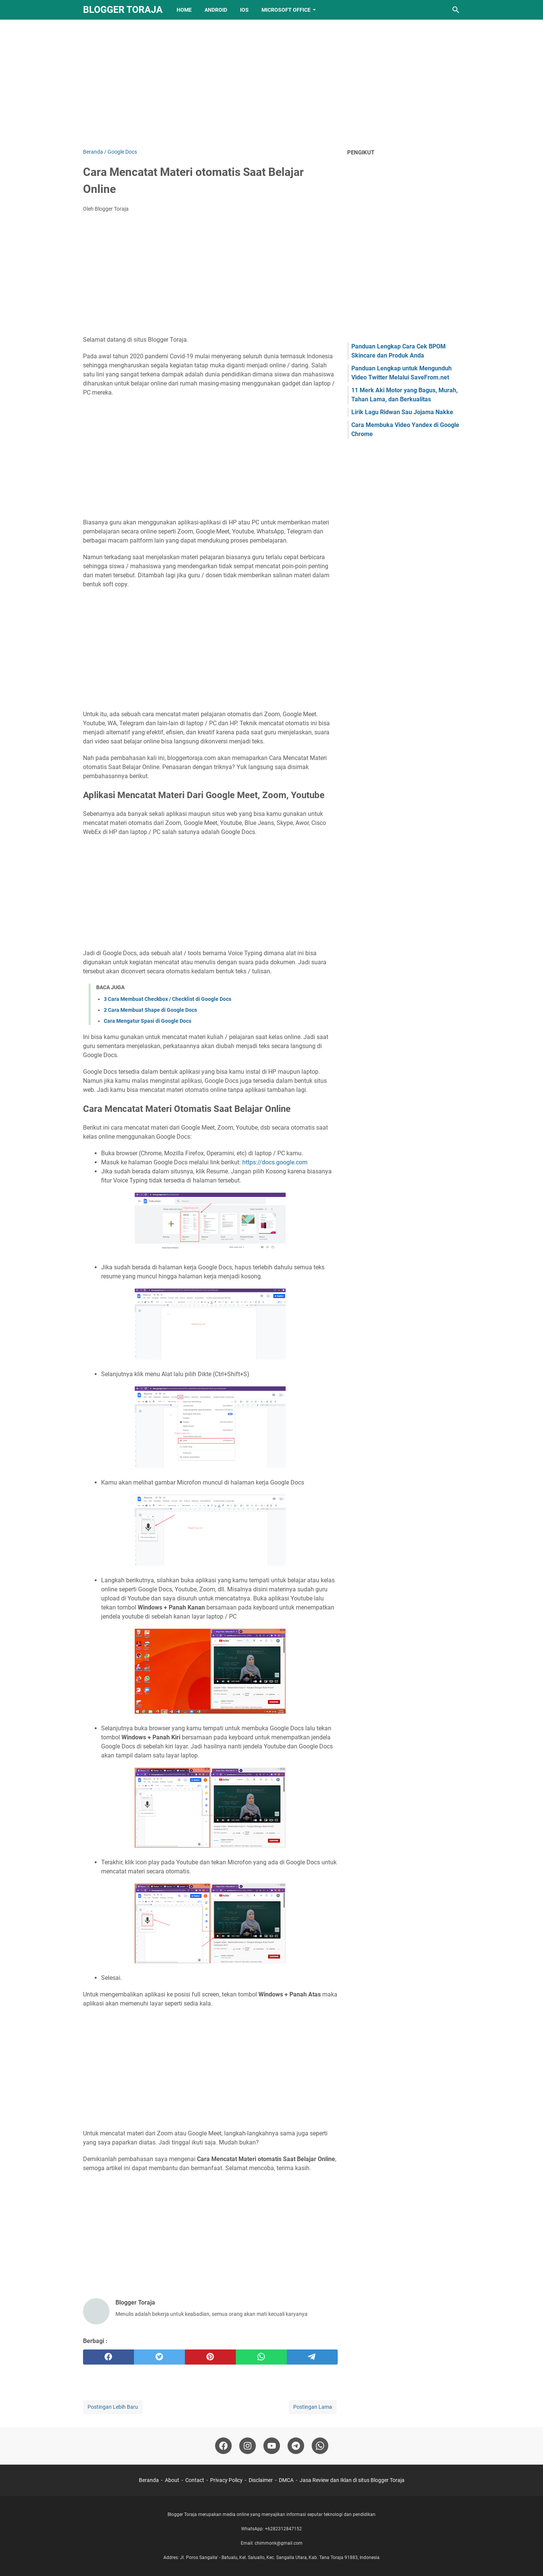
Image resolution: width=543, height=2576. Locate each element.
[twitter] (159, 2357)
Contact (194, 2480)
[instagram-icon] (247, 2445)
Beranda (149, 2480)
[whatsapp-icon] (320, 2445)
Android (216, 10)
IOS (244, 10)
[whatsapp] (261, 2357)
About (172, 2480)
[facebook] (108, 2357)
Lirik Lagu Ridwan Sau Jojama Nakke (402, 412)
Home (184, 10)
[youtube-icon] (271, 2445)
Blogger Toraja (123, 9)
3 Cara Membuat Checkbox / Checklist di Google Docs (167, 999)
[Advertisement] (271, 84)
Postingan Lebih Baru (113, 2407)
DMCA (286, 2480)
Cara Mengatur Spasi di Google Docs (147, 1021)
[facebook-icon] (223, 2445)
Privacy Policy (226, 2480)
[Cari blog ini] (455, 9)
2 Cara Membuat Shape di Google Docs (150, 1010)
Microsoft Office (286, 10)
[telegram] (312, 2357)
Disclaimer (261, 2480)
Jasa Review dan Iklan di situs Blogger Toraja (352, 2480)
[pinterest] (210, 2357)
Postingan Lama (312, 2407)
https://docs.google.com (275, 1162)
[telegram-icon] (296, 2445)
